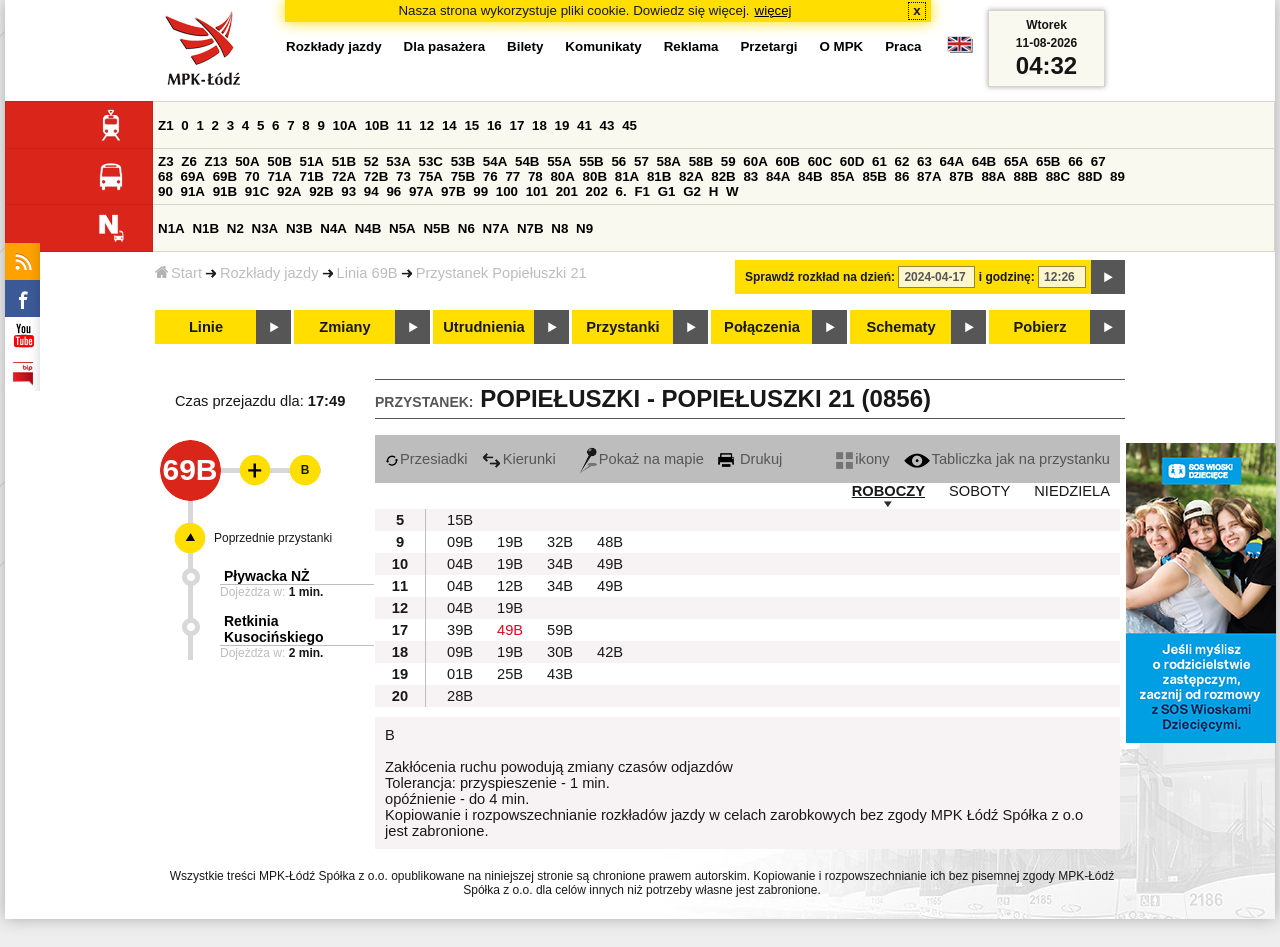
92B (321, 191)
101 (537, 191)
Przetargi (768, 46)
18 (539, 125)
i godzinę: (1007, 277)
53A (398, 161)
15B (460, 520)
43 (607, 125)
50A (247, 161)
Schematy (900, 327)
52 (371, 161)
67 (1098, 161)
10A (345, 125)
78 (535, 176)
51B (344, 161)
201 (567, 191)
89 (1117, 176)
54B (527, 161)
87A (929, 176)
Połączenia (762, 327)
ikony (862, 459)
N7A (496, 228)
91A (193, 191)
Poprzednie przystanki (273, 538)
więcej (773, 10)
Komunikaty (603, 46)
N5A (402, 228)
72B (376, 176)
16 (494, 125)
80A (562, 176)
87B (961, 176)
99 (480, 191)
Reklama (691, 46)
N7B (530, 228)
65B (1048, 161)
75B (463, 176)
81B (659, 176)
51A (312, 161)
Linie (206, 327)
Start (178, 273)
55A (559, 161)
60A (755, 161)
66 (1075, 161)
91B (225, 191)
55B (591, 161)
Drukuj (750, 459)
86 (902, 176)
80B (595, 176)
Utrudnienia (483, 327)
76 (490, 176)
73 (403, 176)
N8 (559, 228)
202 (597, 191)
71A (279, 176)
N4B (368, 228)
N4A (333, 228)
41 (584, 125)
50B (279, 161)
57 (641, 161)
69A (193, 176)
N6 (466, 228)
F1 (642, 191)
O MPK (842, 46)
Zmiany (344, 327)
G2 (692, 191)
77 (512, 176)
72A (344, 176)
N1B (205, 228)
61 (879, 161)
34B (560, 564)
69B (225, 176)
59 (728, 161)
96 (393, 191)
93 (348, 191)
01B (460, 674)
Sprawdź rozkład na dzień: (820, 277)
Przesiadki (426, 459)
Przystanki (622, 327)
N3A (265, 228)
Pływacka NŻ (267, 576)
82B (723, 176)
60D (852, 161)
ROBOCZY (888, 491)
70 (252, 176)
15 (471, 125)
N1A (171, 228)
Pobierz (1040, 327)
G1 (667, 191)
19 (562, 125)
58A (669, 161)
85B (874, 176)
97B (453, 191)
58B (701, 161)
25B (510, 674)
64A (952, 161)
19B (510, 542)
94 (371, 191)
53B (463, 161)
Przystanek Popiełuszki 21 (501, 273)
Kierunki (519, 459)
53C (431, 161)
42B (610, 652)
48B (610, 542)
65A (1016, 161)
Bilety (525, 46)
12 (426, 125)
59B (560, 630)
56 (618, 161)
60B (788, 161)
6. (621, 191)
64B (984, 161)
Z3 (166, 161)
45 (629, 125)
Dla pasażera (445, 46)
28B (460, 696)
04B (460, 564)
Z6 (189, 161)
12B (510, 586)
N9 (584, 228)
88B (1026, 176)
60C (820, 161)
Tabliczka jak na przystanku (1007, 459)
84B (810, 176)
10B (377, 125)
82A (691, 176)
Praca (903, 46)
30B (560, 652)
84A (778, 176)
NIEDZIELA (1072, 491)
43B (560, 674)
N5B (436, 228)
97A (421, 191)
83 (750, 176)
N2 (235, 228)
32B (560, 542)
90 (165, 191)
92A (289, 191)
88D (1090, 176)
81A (627, 176)
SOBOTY (979, 491)
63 (924, 161)
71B (312, 176)
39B (460, 630)
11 (404, 125)
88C (1058, 176)
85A (842, 176)
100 (507, 191)
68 (165, 176)
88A (993, 176)
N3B (299, 228)
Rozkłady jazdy (269, 273)
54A (495, 161)
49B (610, 564)
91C (257, 191)
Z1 (166, 125)
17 (516, 125)
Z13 (216, 161)
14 (449, 125)
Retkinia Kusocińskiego (274, 629)
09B (460, 542)
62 (902, 161)
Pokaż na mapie (642, 459)
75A (431, 176)
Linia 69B (367, 273)
